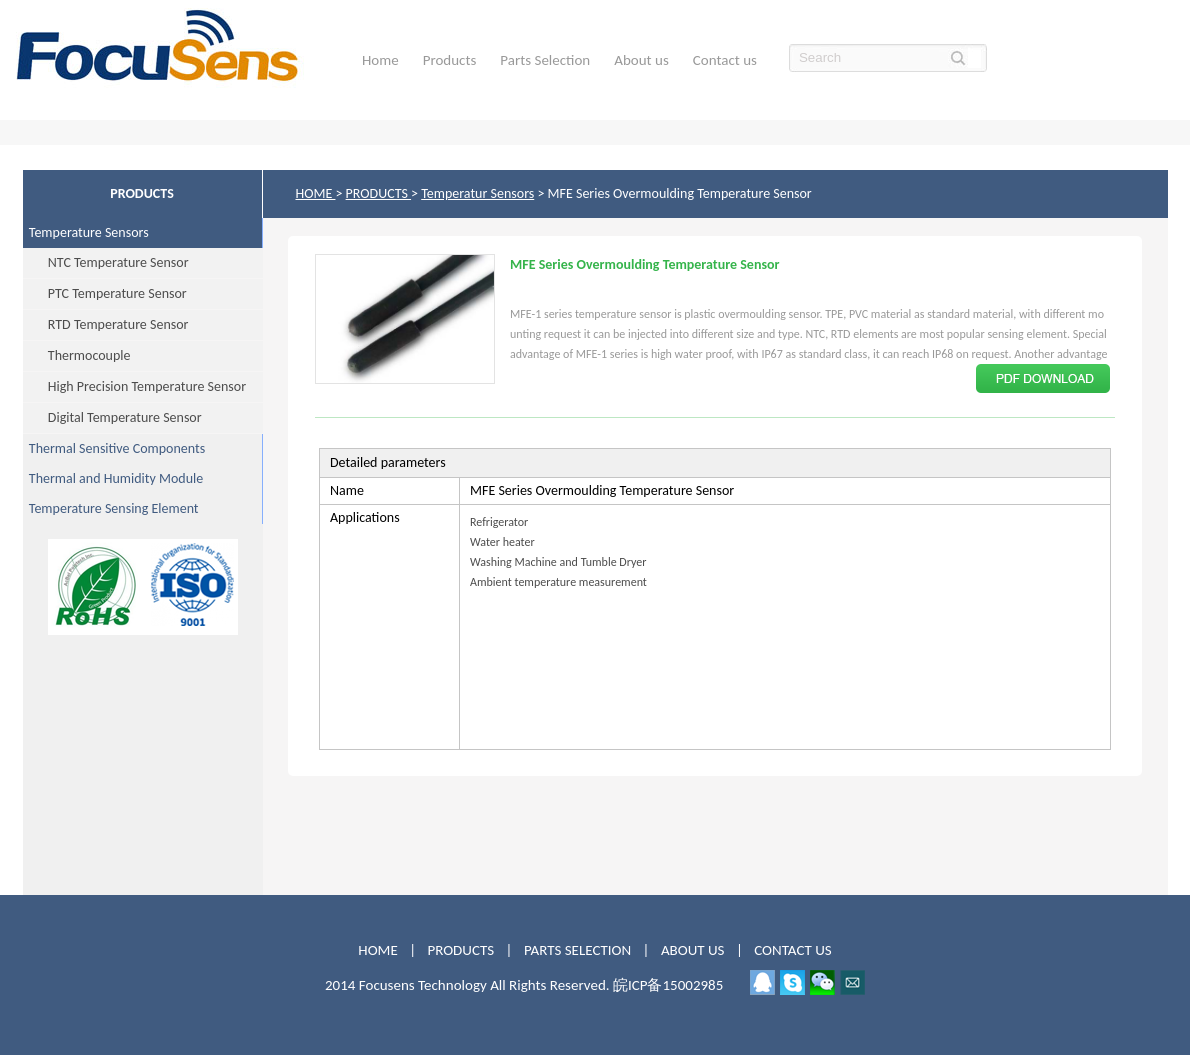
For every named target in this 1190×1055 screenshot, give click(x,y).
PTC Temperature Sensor (105, 293)
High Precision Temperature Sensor (135, 386)
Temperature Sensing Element (111, 508)
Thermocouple (77, 355)
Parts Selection (545, 60)
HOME (316, 193)
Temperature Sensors (86, 232)
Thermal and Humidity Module (113, 478)
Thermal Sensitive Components (114, 448)
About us (641, 60)
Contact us (725, 60)
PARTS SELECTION (577, 950)
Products (450, 60)
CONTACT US (792, 950)
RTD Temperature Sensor (106, 324)
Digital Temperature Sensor (112, 417)
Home (380, 60)
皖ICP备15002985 (668, 985)
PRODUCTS (378, 193)
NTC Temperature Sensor (106, 262)
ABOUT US (694, 950)
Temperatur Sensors (477, 193)
